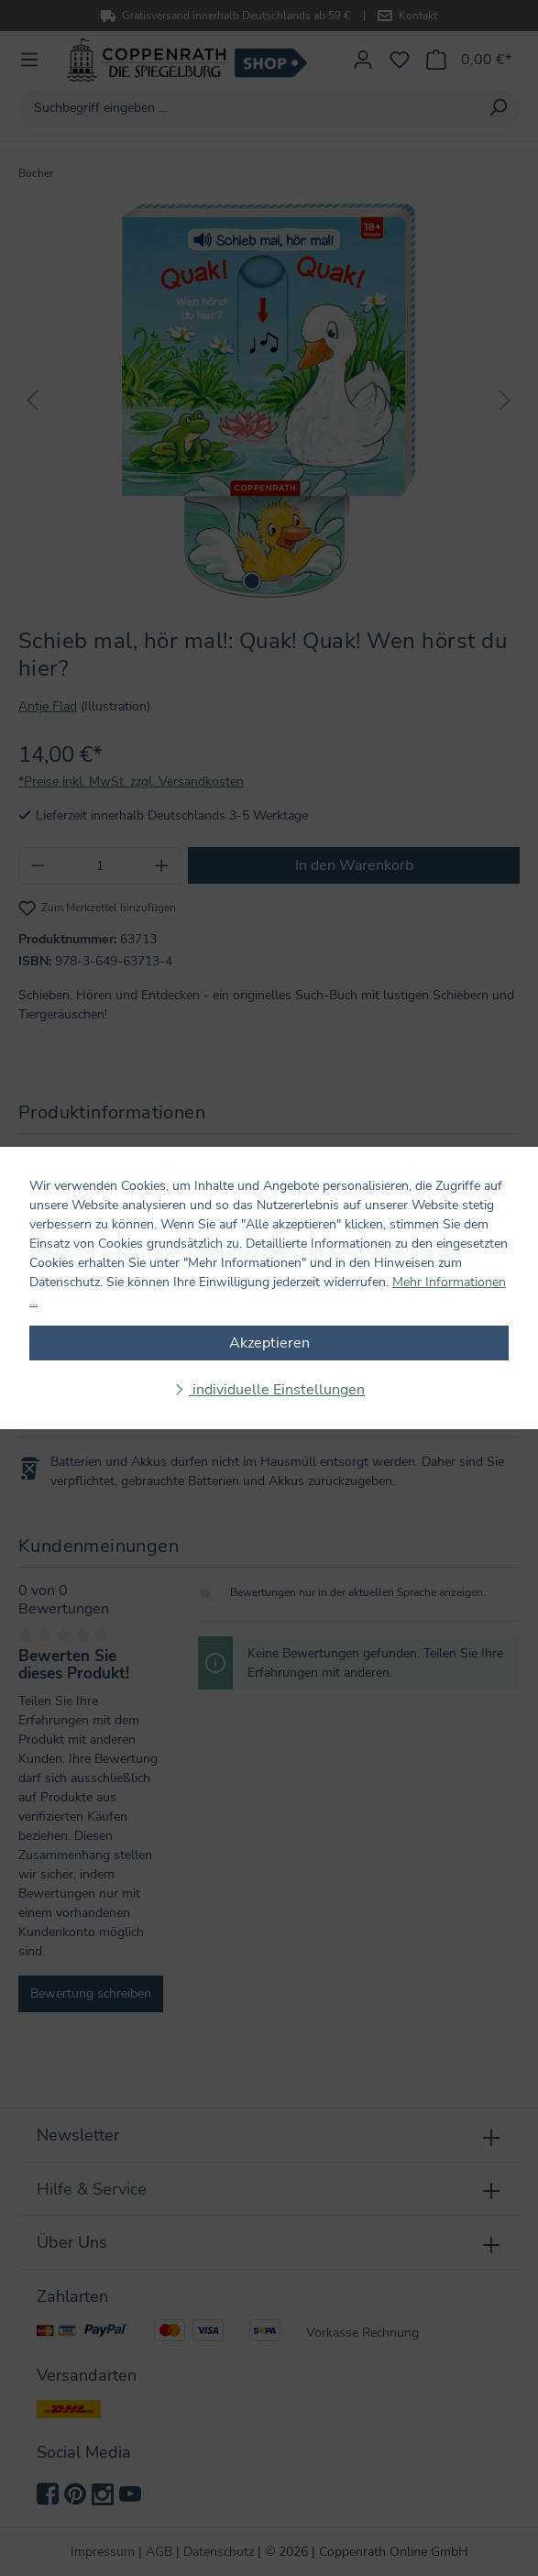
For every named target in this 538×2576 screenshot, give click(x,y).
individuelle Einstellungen (277, 1390)
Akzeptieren (269, 1343)
